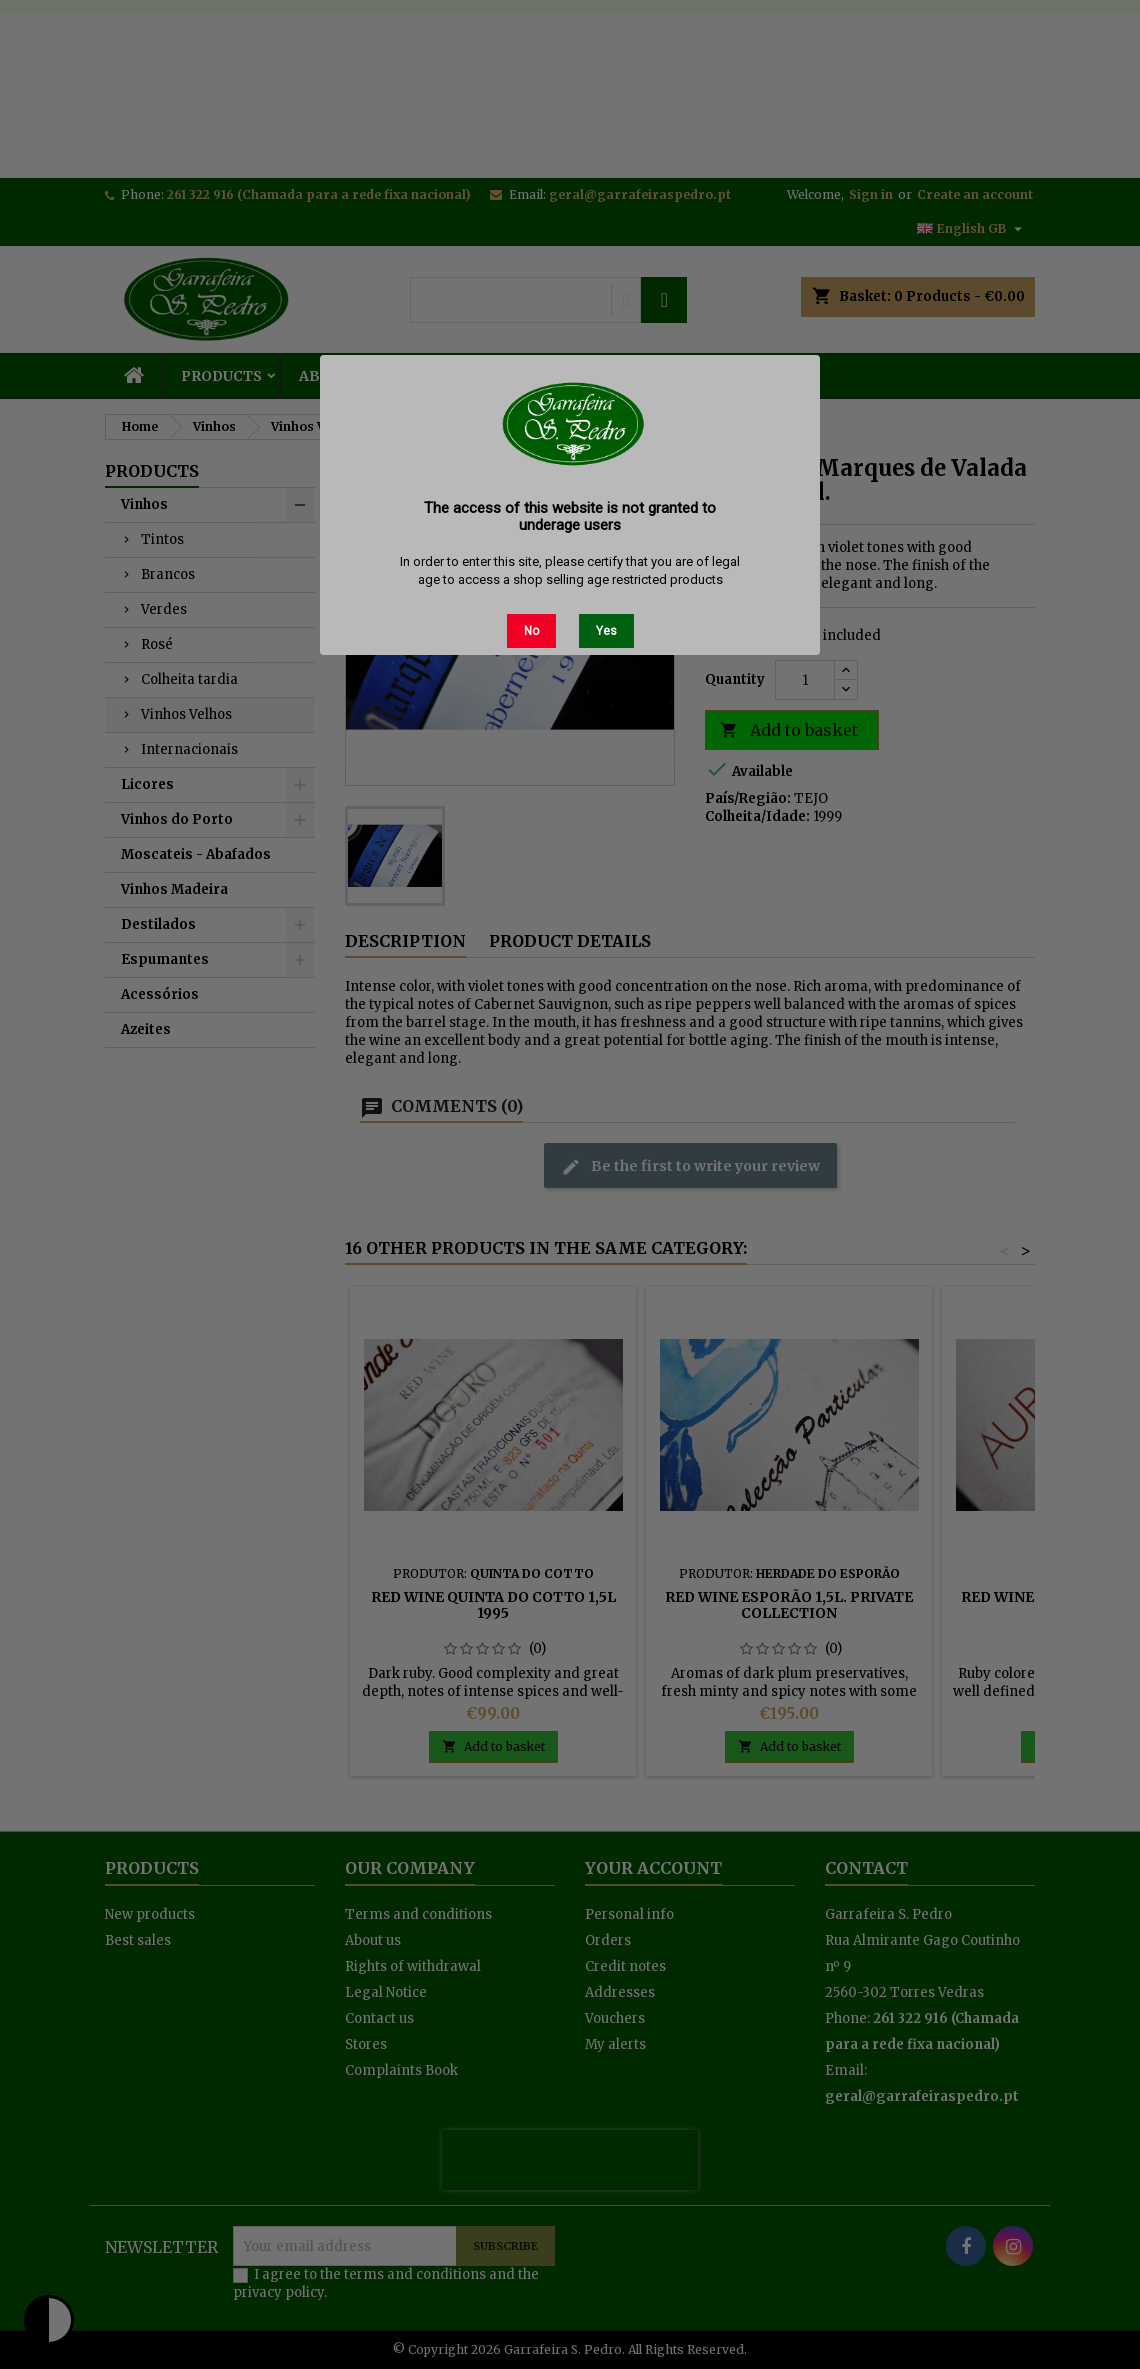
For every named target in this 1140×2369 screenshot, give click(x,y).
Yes (606, 631)
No (531, 631)
